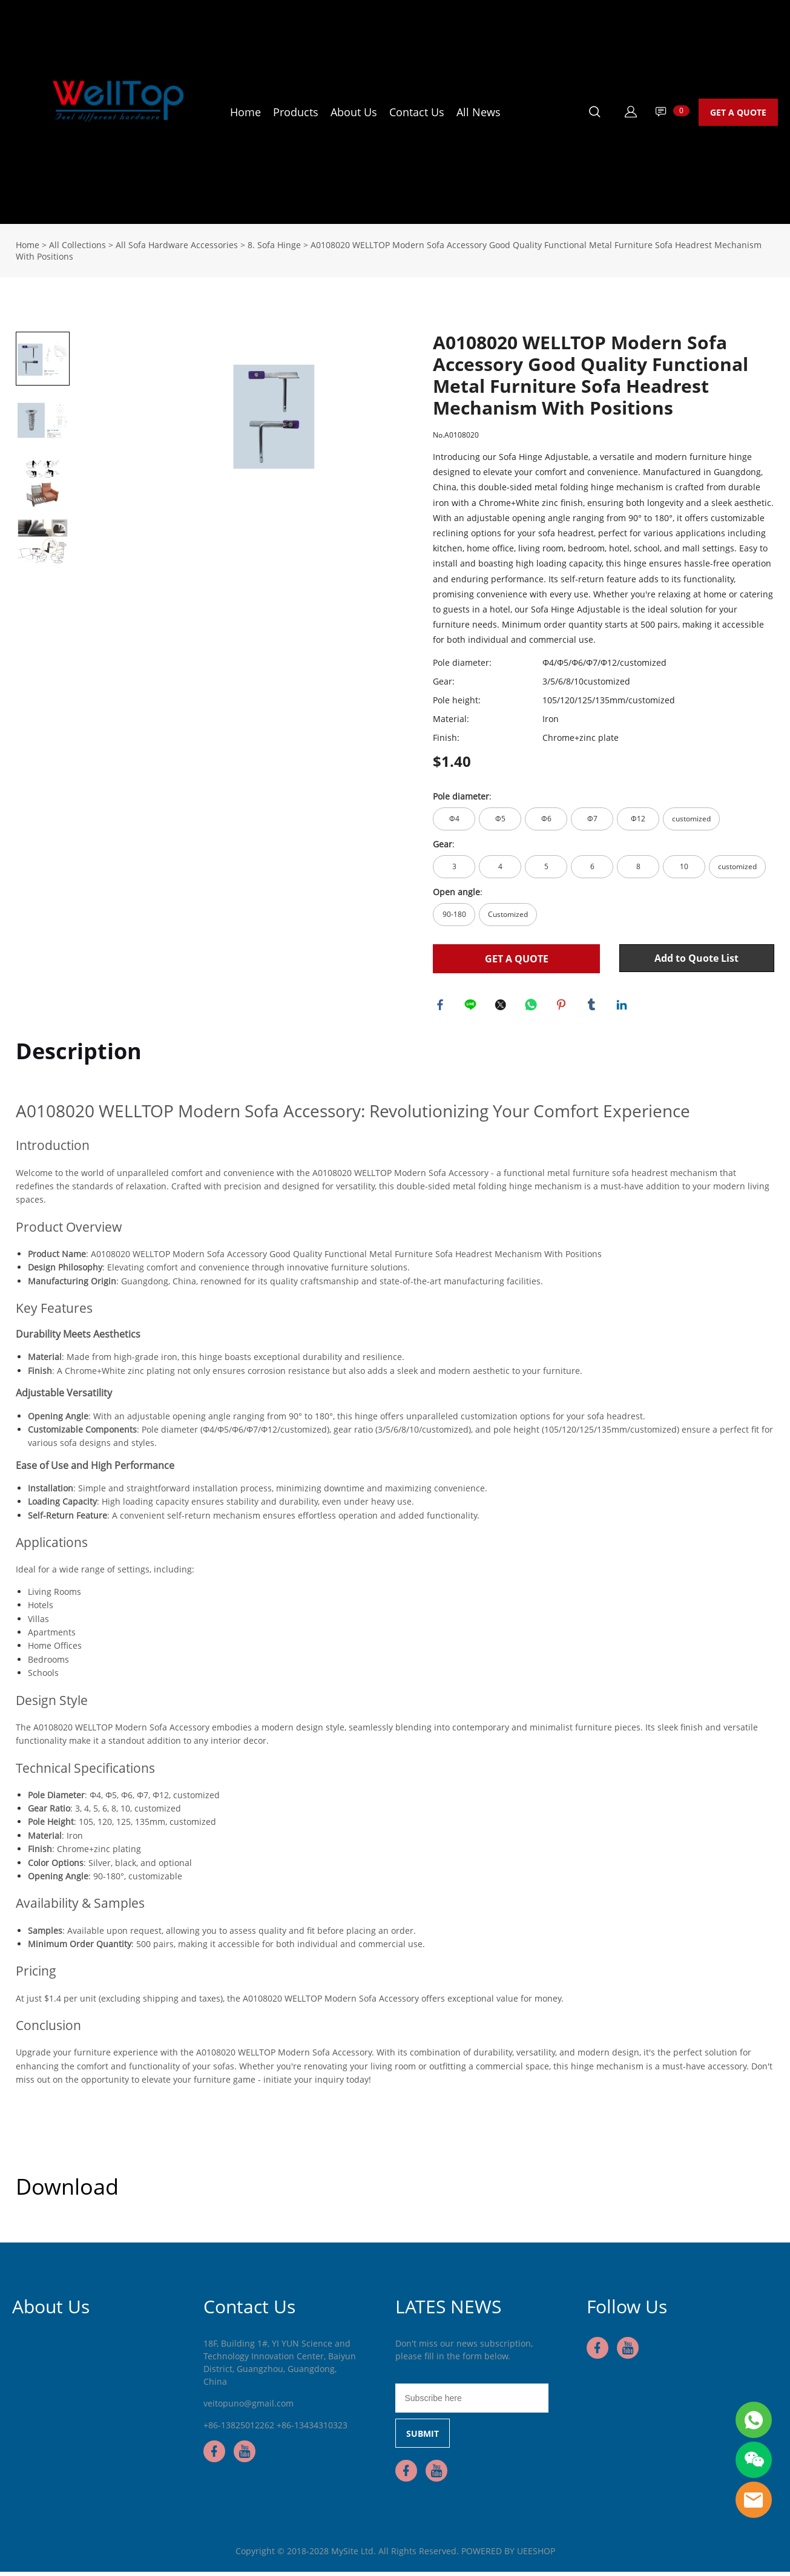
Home (245, 112)
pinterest (563, 1006)
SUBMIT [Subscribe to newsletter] (422, 2437)
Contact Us (416, 112)
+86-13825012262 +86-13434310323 (275, 2429)
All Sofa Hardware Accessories (177, 245)
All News (478, 112)
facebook (442, 1006)
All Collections (77, 245)
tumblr (593, 1006)
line (472, 1006)
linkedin (623, 1006)
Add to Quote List (696, 958)
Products (295, 112)
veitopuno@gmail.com (248, 2407)
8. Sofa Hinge (274, 245)
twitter (502, 1006)
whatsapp (533, 1006)
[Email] (471, 2402)
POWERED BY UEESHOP (508, 2555)
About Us (354, 112)
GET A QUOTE (738, 112)
